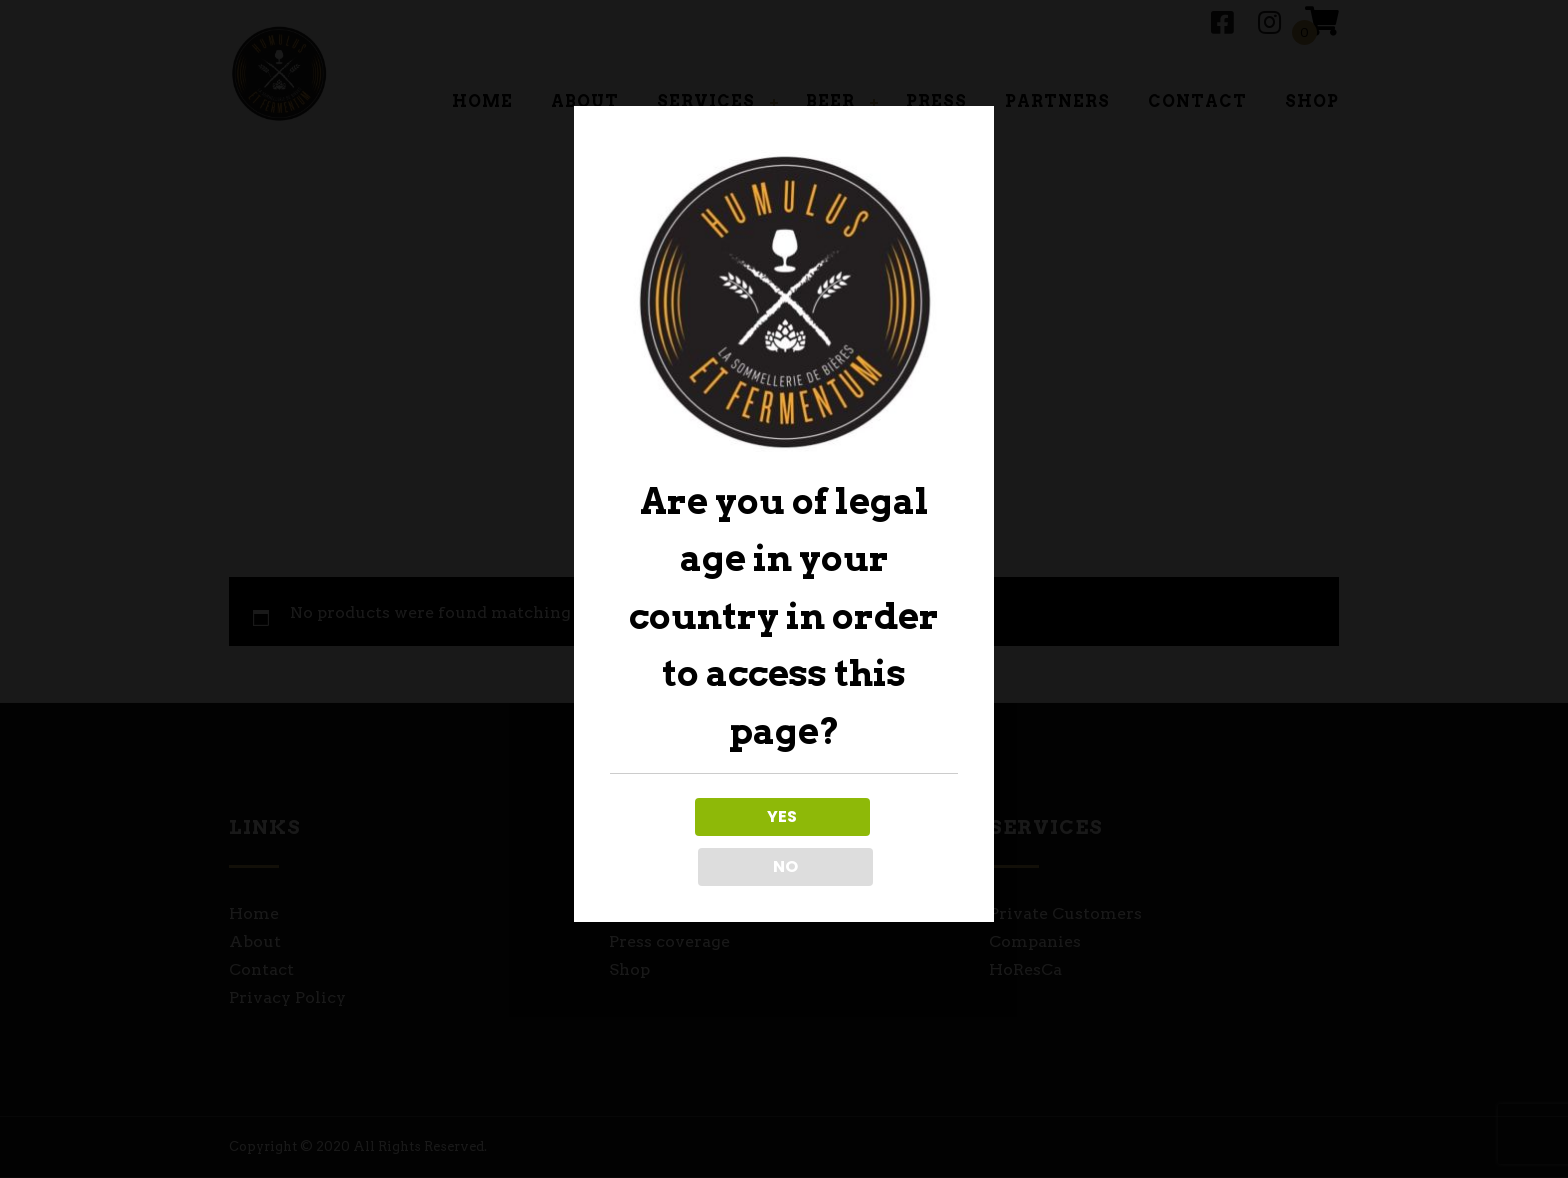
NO (872, 841)
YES (695, 841)
